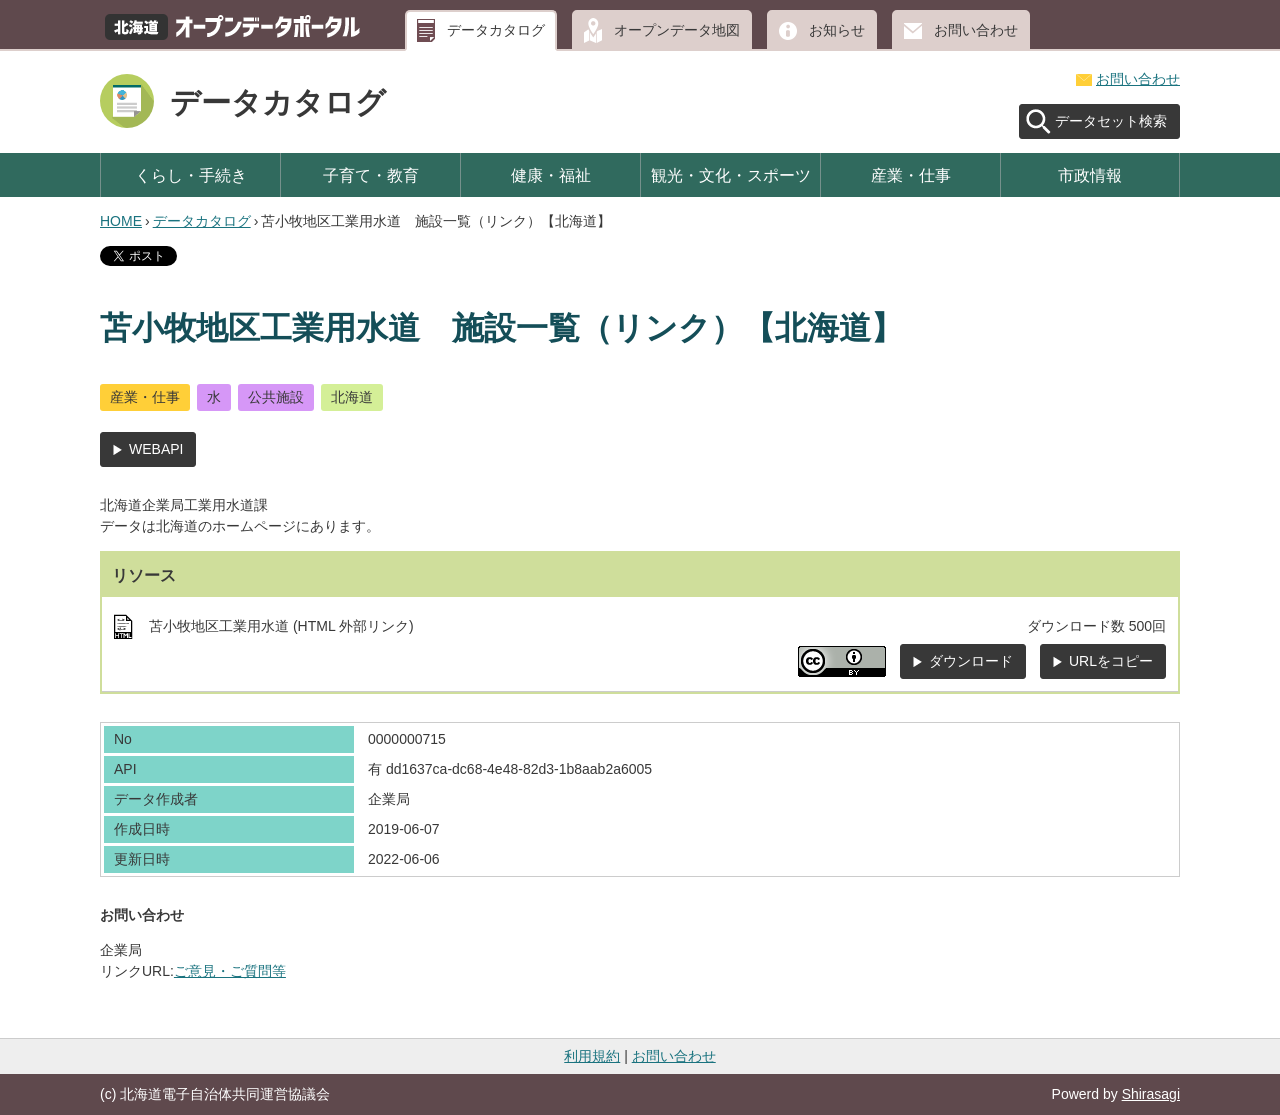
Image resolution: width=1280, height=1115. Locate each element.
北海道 (352, 397)
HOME (121, 221)
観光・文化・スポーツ (731, 175)
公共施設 (276, 397)
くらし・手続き (191, 175)
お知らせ (837, 30)
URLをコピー (1111, 661)
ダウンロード (971, 661)
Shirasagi (1151, 1094)
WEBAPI (156, 449)
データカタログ (496, 30)
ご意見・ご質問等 (230, 971)
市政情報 (1090, 175)
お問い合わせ (976, 30)
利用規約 (592, 1056)
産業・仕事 (911, 175)
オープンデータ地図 (677, 30)
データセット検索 (1111, 121)
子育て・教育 (371, 175)
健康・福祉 (551, 175)
